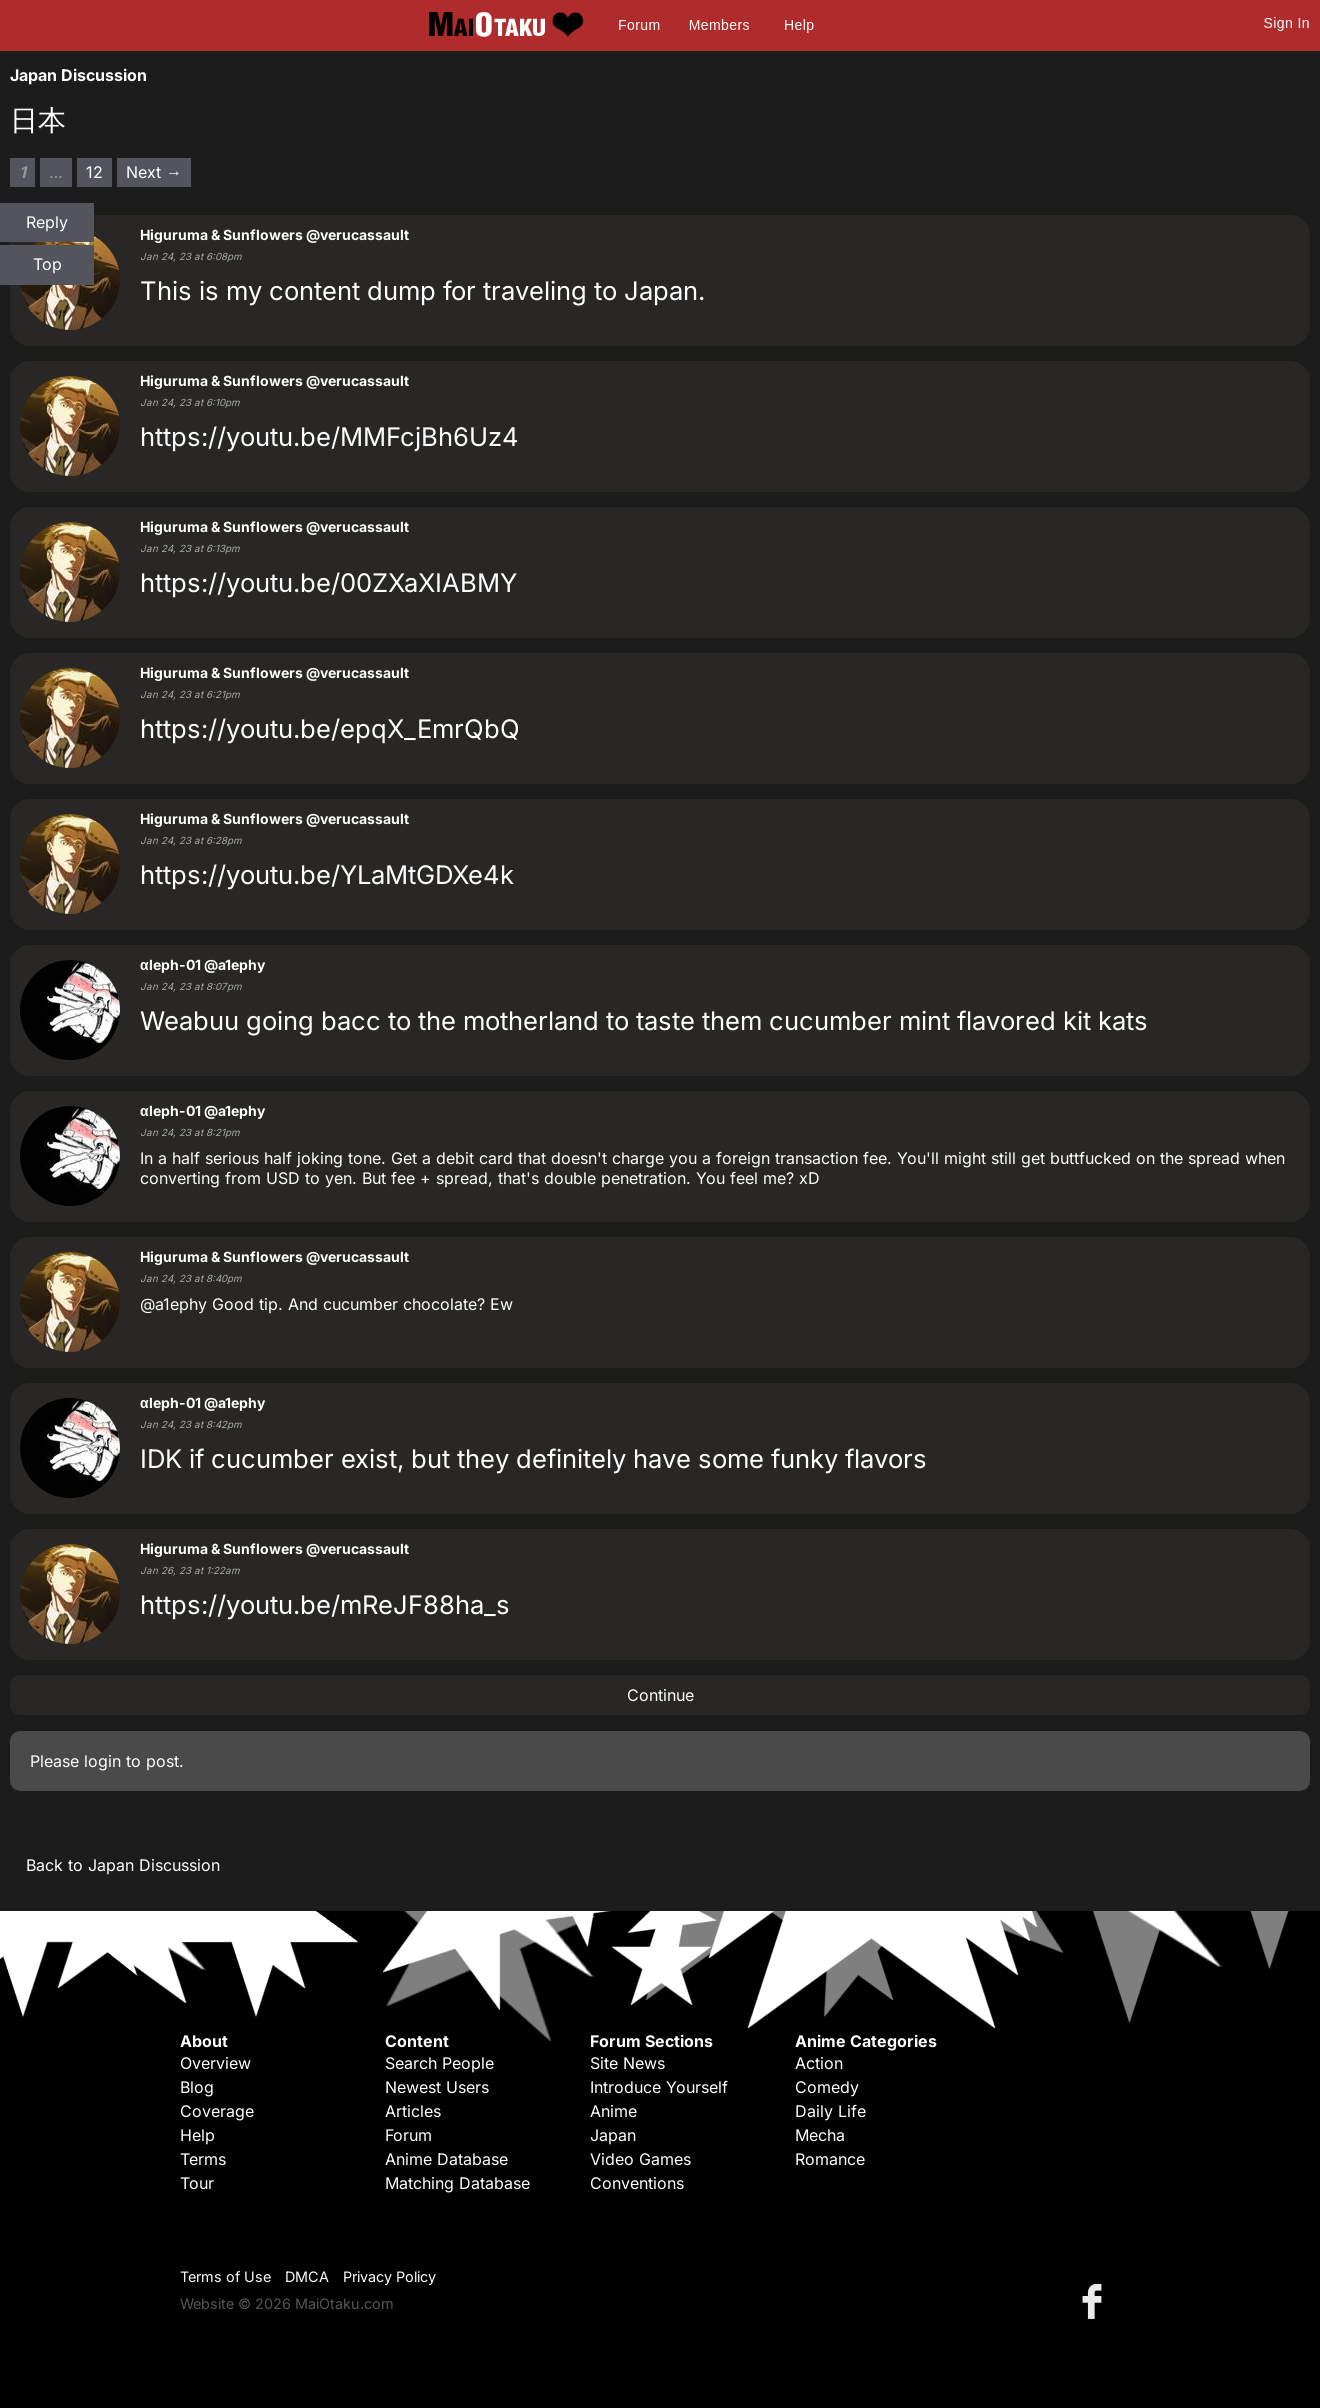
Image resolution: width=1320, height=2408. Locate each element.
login (102, 1761)
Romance (830, 2159)
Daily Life (830, 2111)
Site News (627, 2063)
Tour (197, 2183)
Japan (613, 2135)
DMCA (307, 2276)
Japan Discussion (78, 75)
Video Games (640, 2159)
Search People (439, 2063)
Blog (197, 2087)
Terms (203, 2159)
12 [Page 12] (94, 172)
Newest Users (437, 2087)
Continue (660, 1695)
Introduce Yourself (659, 2087)
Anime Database (446, 2159)
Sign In (1287, 23)
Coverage (217, 2111)
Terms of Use (225, 2276)
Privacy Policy (389, 2276)
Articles (413, 2111)
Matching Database (457, 2183)
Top (47, 264)
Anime (613, 2111)
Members (719, 25)
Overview (215, 2063)
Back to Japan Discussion (123, 1865)
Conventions (637, 2183)
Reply (47, 222)
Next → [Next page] (154, 172)
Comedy (827, 2087)
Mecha (820, 2135)
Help (799, 25)
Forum (639, 25)
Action (819, 2063)
